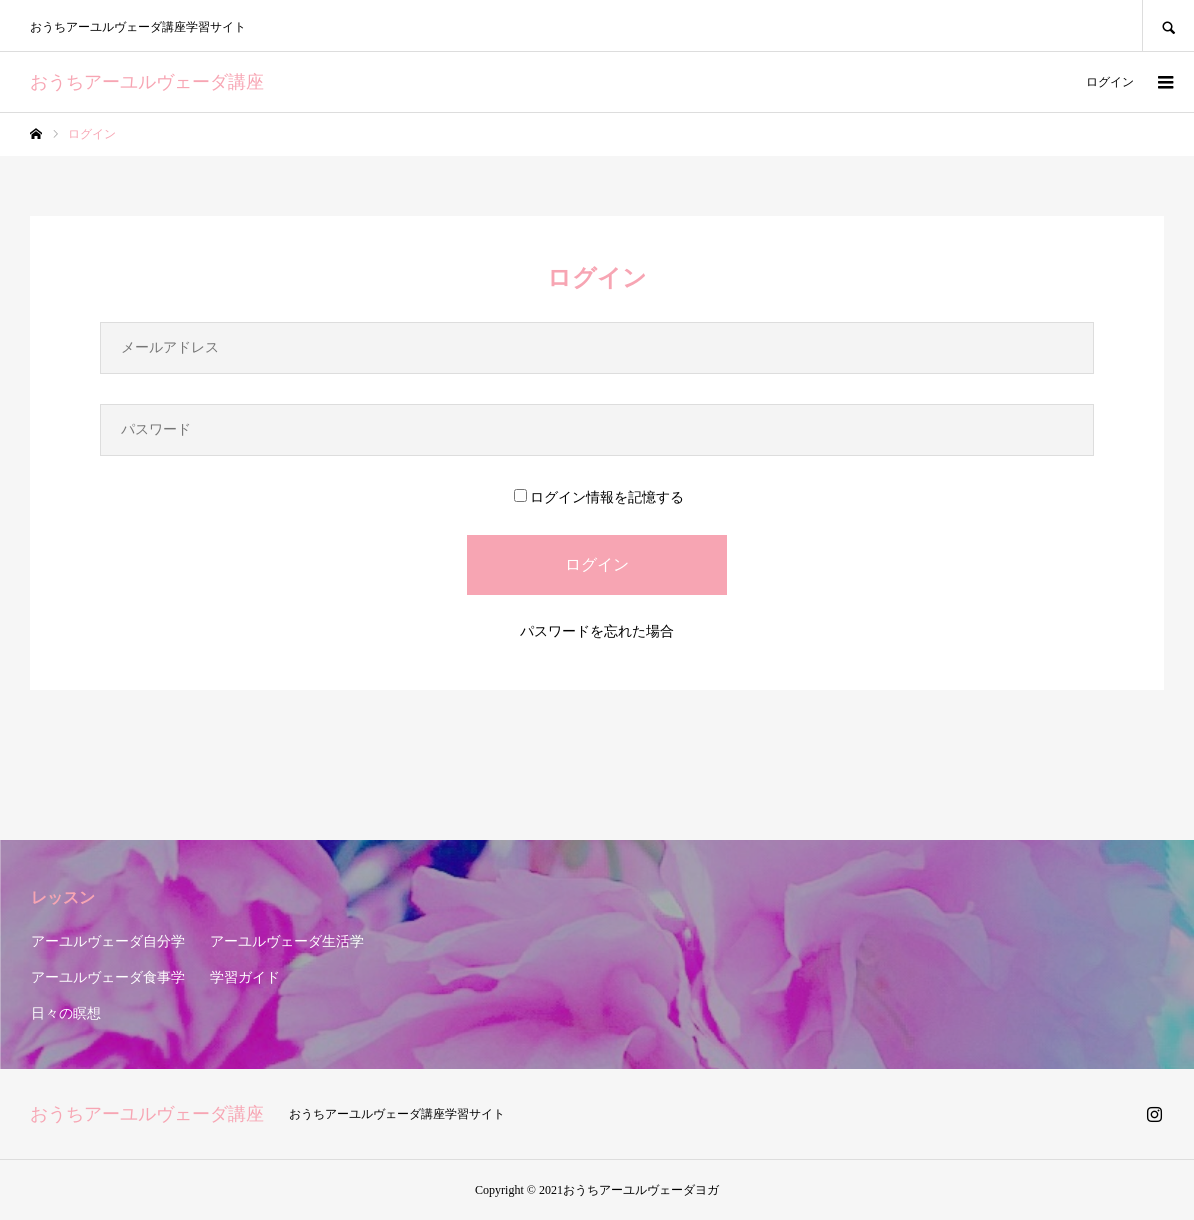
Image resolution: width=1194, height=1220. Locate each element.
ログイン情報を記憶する (599, 497)
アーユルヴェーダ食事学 (108, 977)
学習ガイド (245, 977)
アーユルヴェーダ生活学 (287, 941)
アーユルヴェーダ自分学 (108, 941)
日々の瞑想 (66, 1013)
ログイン (1110, 82)
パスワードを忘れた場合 (597, 631)
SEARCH (1168, 25)
